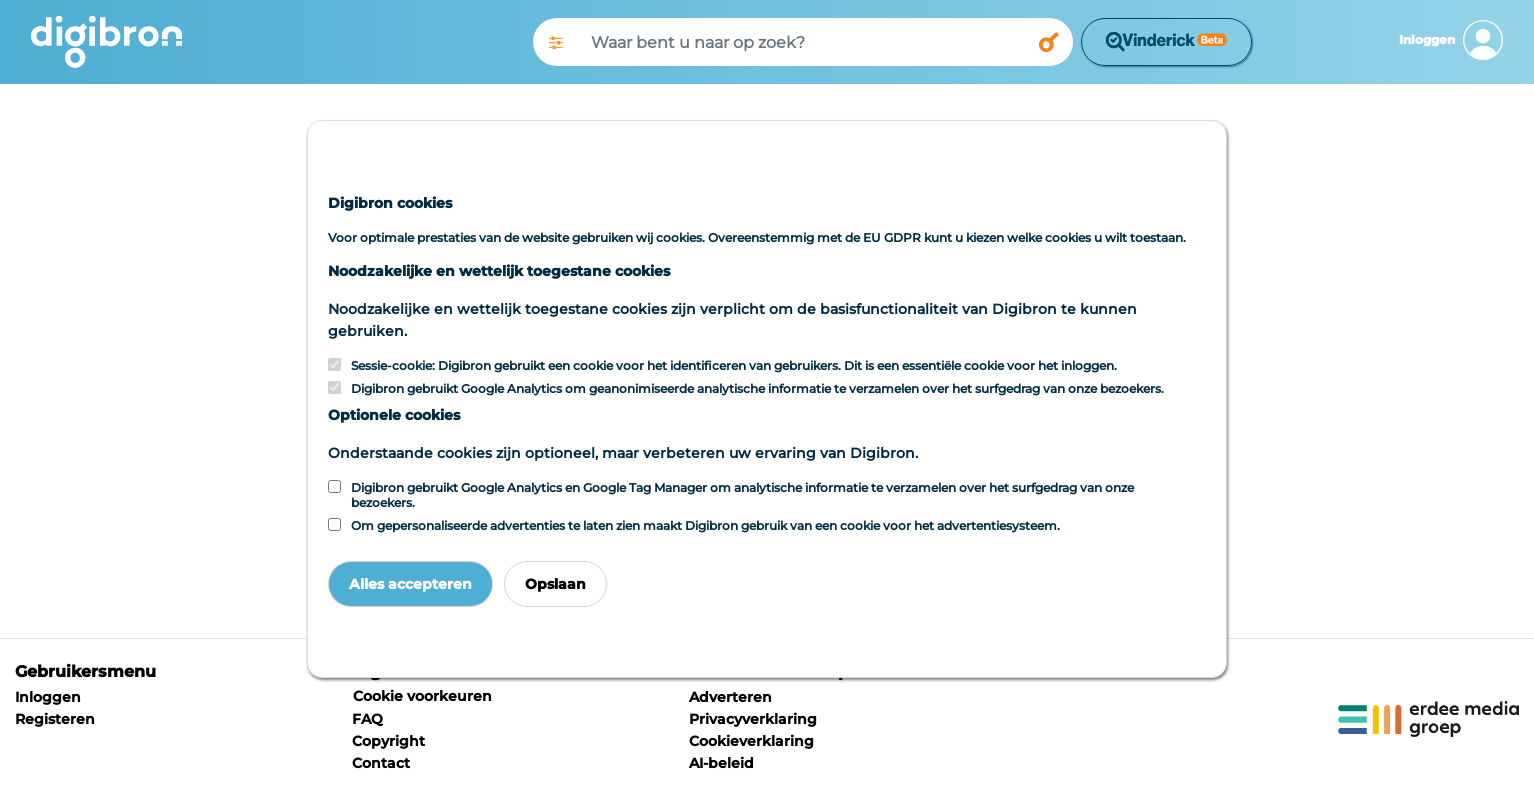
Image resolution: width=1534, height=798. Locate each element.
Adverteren (730, 697)
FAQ (367, 719)
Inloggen (48, 697)
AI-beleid (721, 763)
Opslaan (555, 584)
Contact (381, 763)
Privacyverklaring (753, 719)
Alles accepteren (410, 584)
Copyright (388, 741)
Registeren (55, 719)
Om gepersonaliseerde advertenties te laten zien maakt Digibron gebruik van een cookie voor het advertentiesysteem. (705, 525)
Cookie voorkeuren (422, 696)
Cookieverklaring (751, 741)
